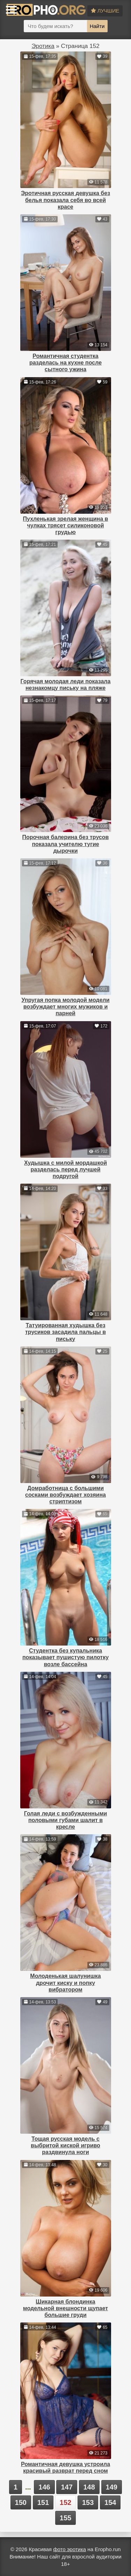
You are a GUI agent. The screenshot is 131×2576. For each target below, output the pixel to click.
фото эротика (69, 2549)
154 (110, 2502)
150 (21, 2502)
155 (65, 2518)
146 (44, 2487)
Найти (97, 26)
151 (43, 2502)
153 (88, 2502)
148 (89, 2487)
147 (66, 2487)
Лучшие (105, 11)
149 (111, 2487)
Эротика (42, 46)
